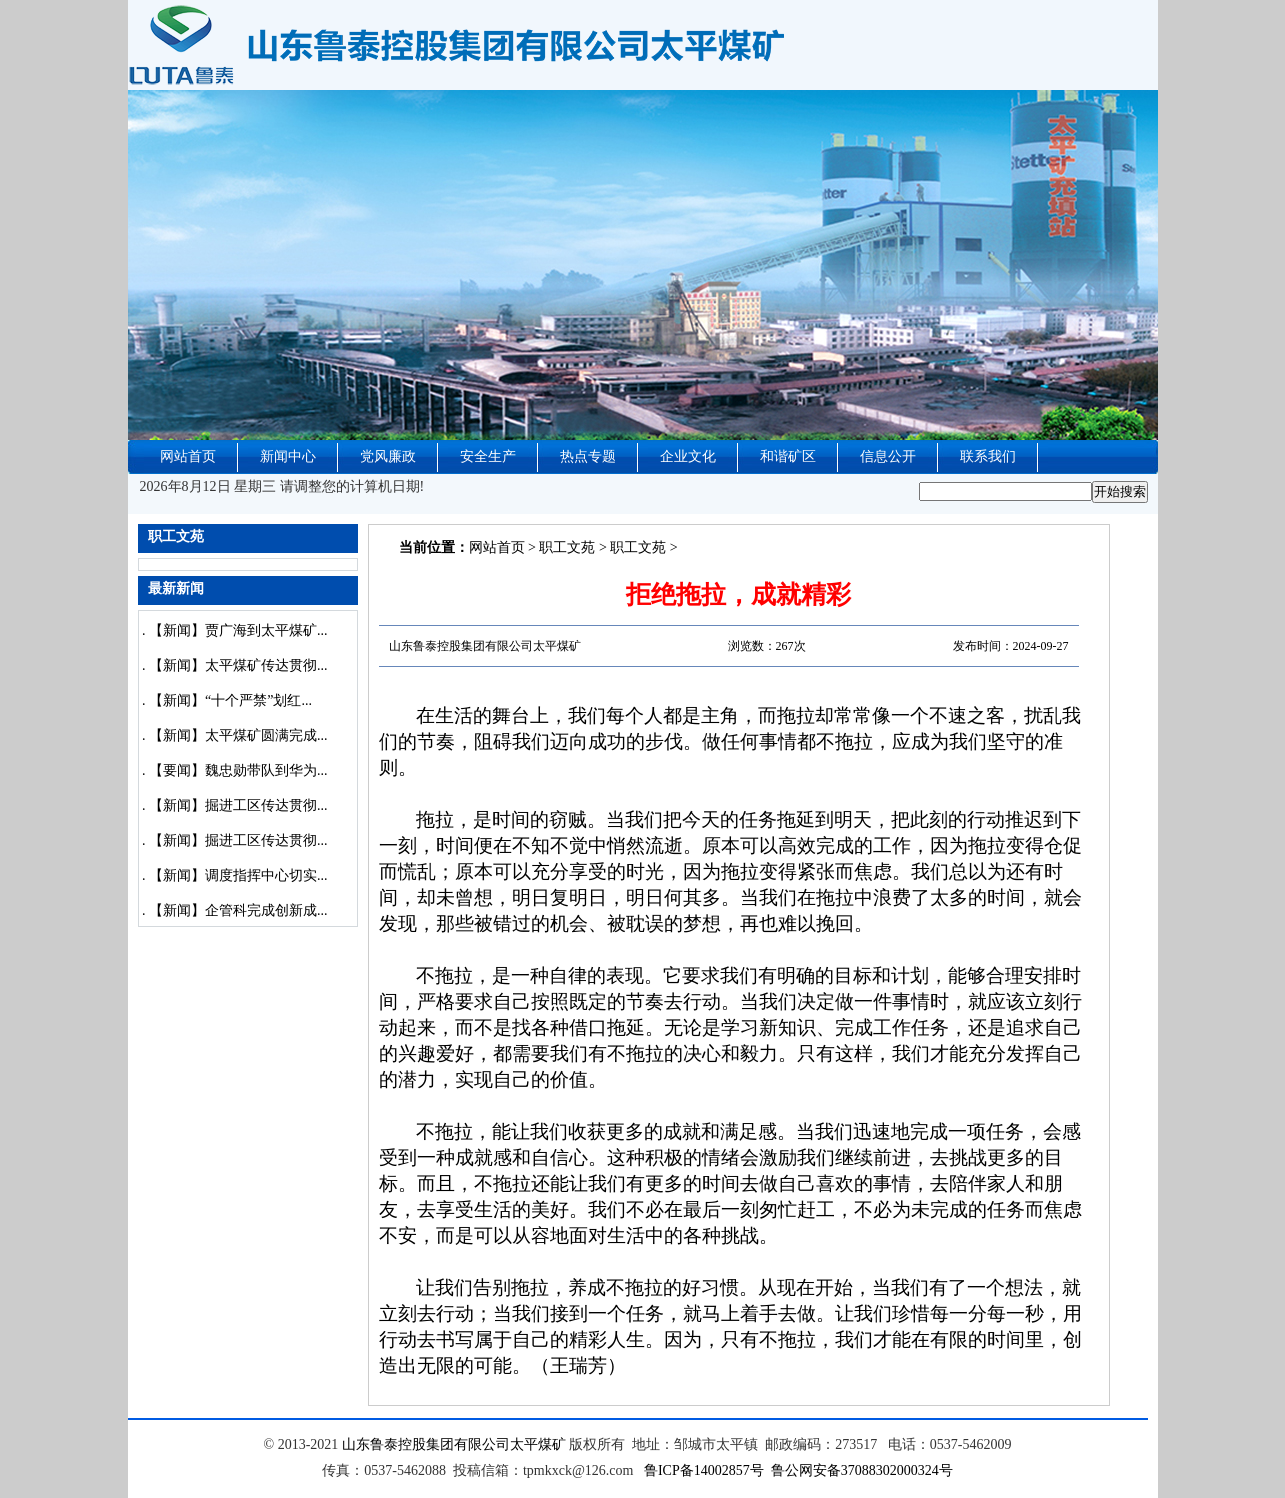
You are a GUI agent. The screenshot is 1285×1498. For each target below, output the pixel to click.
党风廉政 (388, 456)
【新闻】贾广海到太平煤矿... (238, 630)
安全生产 (488, 456)
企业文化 (688, 456)
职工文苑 (567, 547)
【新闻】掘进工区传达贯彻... (238, 805)
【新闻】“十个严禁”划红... (230, 700)
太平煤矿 (538, 1444)
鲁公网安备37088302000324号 (862, 1470)
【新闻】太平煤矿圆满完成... (238, 735)
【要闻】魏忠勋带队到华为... (238, 770)
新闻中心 (288, 456)
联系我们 (988, 456)
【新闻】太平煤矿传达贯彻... (238, 665)
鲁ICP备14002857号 (704, 1470)
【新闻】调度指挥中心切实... (238, 875)
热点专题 (588, 456)
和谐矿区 (788, 456)
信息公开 (888, 456)
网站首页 (188, 456)
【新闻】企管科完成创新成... (238, 910)
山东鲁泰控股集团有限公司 (426, 1444)
